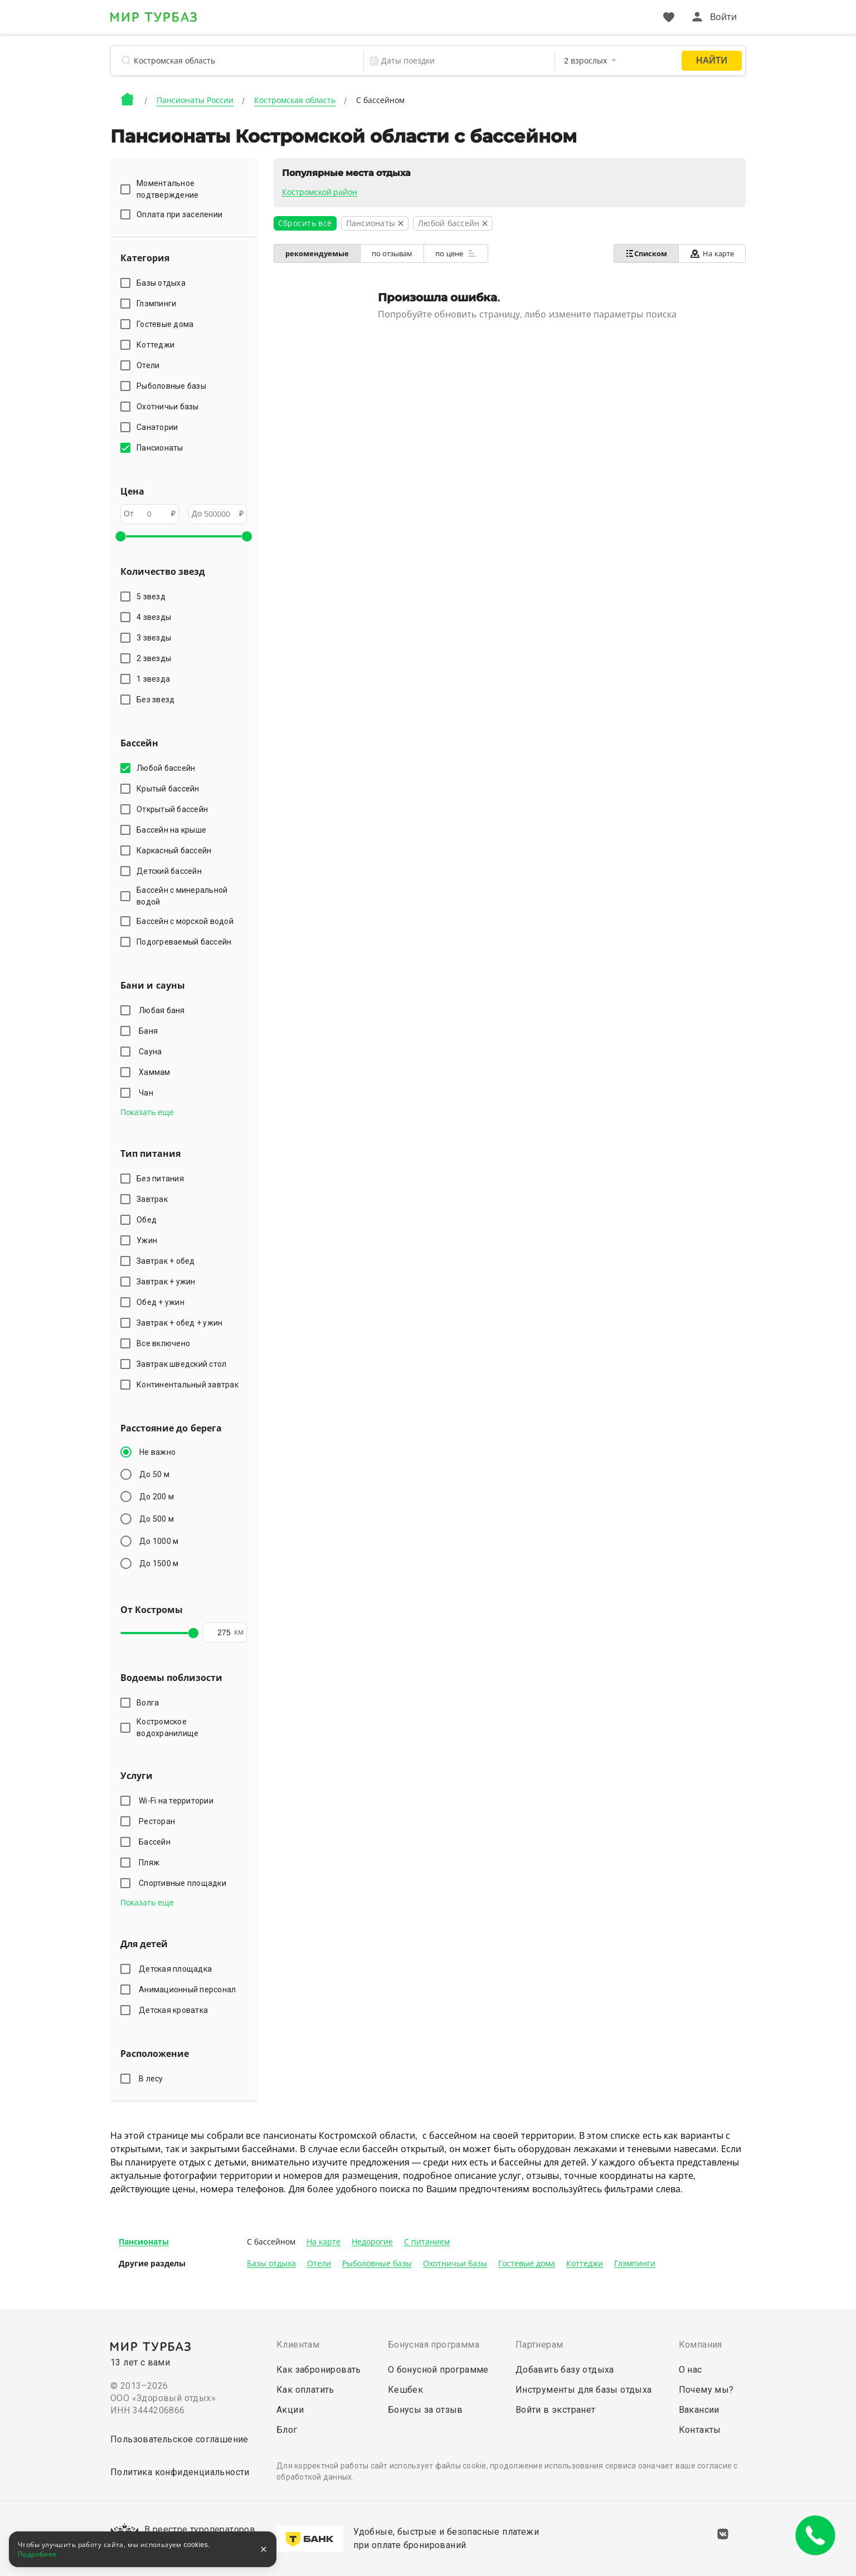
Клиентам (297, 2344)
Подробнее (37, 2554)
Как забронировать (318, 2369)
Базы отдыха (271, 2263)
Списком (646, 253)
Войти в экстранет (555, 2409)
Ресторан (159, 1821)
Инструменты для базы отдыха (583, 2389)
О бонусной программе (438, 2369)
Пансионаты (144, 2241)
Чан (148, 1092)
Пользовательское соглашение (179, 2439)
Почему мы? (706, 2389)
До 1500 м (158, 1563)
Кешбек (405, 2389)
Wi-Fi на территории (178, 1800)
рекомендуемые (317, 254)
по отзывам (392, 254)
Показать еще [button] (147, 1112)
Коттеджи (584, 2263)
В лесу (153, 2078)
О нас (690, 2369)
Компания (700, 2344)
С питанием (427, 2241)
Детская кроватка (175, 2010)
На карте (712, 253)
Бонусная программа (433, 2344)
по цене (455, 253)
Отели (319, 2263)
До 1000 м (158, 1541)
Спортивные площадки (184, 1883)
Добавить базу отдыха (564, 2369)
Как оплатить (305, 2389)
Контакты (700, 2430)
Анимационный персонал (189, 1989)
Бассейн (156, 1841)
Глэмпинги (634, 2263)
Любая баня (163, 1010)
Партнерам (539, 2344)
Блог (287, 2430)
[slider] (120, 536)
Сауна (152, 1051)
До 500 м (156, 1518)
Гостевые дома (526, 2263)
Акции (290, 2409)
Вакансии (699, 2409)
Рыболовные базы (377, 2263)
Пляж (151, 1862)
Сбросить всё (305, 223)
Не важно (157, 1452)
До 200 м (156, 1496)
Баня (150, 1031)
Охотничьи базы (455, 2263)
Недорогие (372, 2241)
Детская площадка (177, 1968)
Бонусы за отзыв (425, 2409)
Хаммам (156, 1072)
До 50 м (154, 1474)
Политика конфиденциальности (180, 2472)
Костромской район (320, 192)
